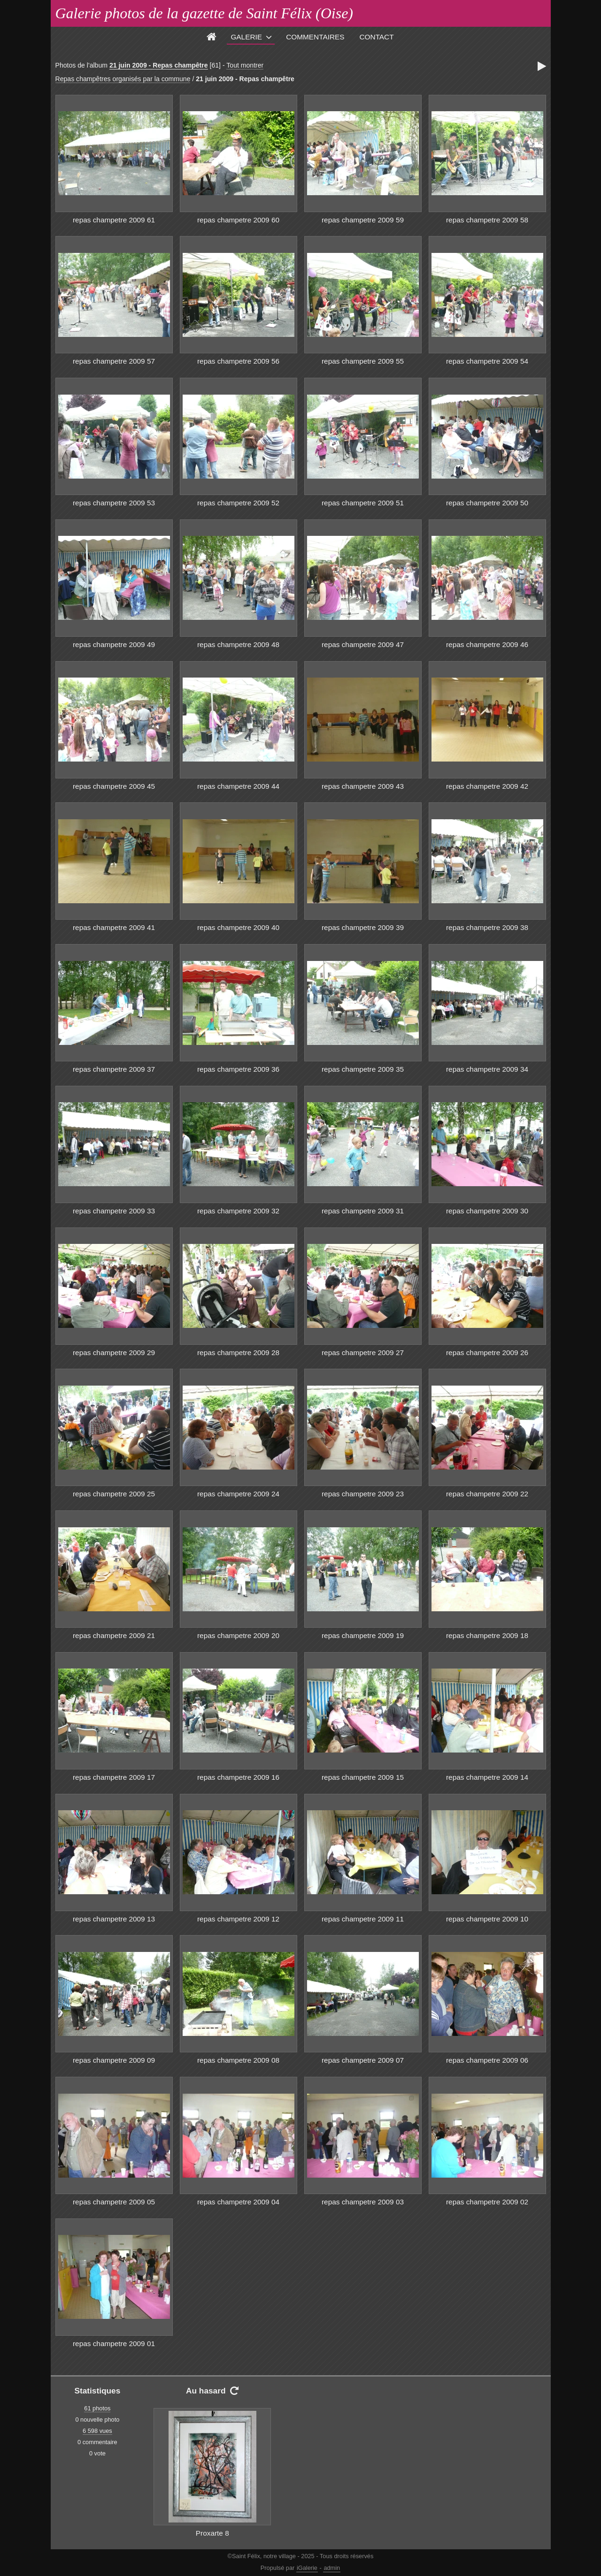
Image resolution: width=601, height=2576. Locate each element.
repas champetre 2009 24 (238, 1494)
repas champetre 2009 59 (363, 220)
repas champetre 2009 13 (114, 1919)
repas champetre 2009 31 (363, 1211)
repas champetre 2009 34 (487, 1069)
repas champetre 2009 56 (238, 361)
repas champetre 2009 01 (114, 2343)
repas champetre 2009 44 (238, 786)
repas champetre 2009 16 (238, 1777)
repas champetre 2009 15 (363, 1777)
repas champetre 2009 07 (363, 2060)
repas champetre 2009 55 (363, 361)
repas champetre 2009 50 (487, 503)
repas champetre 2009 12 (238, 1919)
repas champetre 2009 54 (487, 361)
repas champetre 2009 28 (238, 1353)
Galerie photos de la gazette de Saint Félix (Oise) (204, 13)
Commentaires (315, 37)
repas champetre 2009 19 (363, 1635)
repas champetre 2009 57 (114, 361)
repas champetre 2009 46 (487, 644)
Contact (377, 37)
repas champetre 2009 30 (487, 1211)
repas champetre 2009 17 (114, 1777)
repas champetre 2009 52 (238, 503)
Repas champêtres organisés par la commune (123, 79)
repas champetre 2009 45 (114, 786)
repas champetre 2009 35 (363, 1069)
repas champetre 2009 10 (487, 1919)
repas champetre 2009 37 (114, 1069)
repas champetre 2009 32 (238, 1211)
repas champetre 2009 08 (238, 2060)
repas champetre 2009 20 (238, 1635)
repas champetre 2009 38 (487, 927)
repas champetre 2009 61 (114, 220)
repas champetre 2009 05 (114, 2202)
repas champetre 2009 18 (487, 1635)
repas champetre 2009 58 (487, 220)
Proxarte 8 (212, 2533)
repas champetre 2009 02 (487, 2202)
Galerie (246, 37)
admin (332, 2567)
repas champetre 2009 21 (114, 1635)
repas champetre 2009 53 (114, 503)
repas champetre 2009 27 (363, 1353)
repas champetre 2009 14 (487, 1777)
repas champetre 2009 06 (487, 2060)
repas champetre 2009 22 (487, 1494)
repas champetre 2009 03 (363, 2202)
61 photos (97, 2408)
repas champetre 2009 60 (238, 220)
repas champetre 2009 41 (114, 927)
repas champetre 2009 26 (487, 1353)
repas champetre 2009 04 (238, 2202)
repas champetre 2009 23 (363, 1494)
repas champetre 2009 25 (114, 1494)
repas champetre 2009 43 (363, 786)
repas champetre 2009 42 (487, 786)
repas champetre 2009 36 (238, 1069)
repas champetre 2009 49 (114, 644)
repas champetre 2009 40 (238, 927)
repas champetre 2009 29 (114, 1353)
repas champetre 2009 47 (363, 644)
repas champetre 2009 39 (363, 927)
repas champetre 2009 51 (363, 503)
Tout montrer (244, 65)
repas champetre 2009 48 (238, 644)
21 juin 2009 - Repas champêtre (158, 65)
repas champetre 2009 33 (114, 1211)
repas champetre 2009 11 (363, 1919)
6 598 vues (97, 2430)
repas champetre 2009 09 (114, 2060)
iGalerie (307, 2567)
